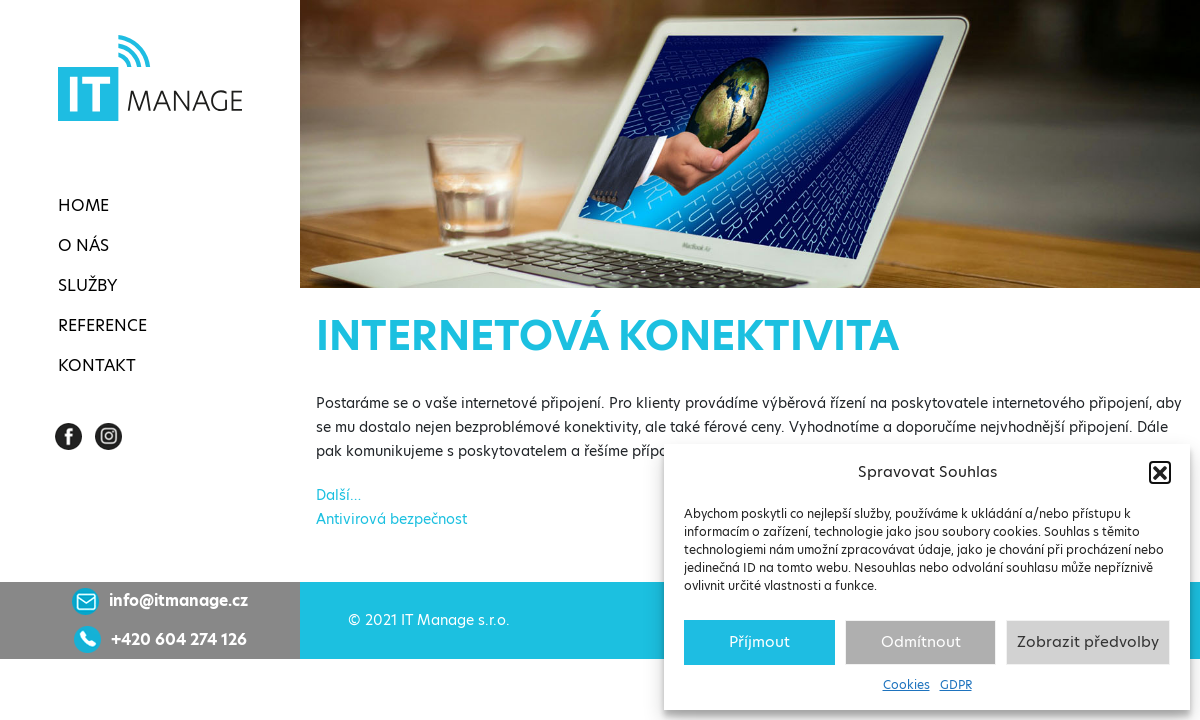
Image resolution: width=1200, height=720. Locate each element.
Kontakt (97, 365)
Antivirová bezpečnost (391, 519)
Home (83, 205)
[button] (1160, 472)
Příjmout (759, 641)
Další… (338, 495)
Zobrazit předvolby (1088, 641)
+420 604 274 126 (179, 639)
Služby (87, 285)
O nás (83, 245)
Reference (102, 325)
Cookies (906, 684)
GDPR (956, 684)
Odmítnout (921, 641)
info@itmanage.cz (178, 600)
